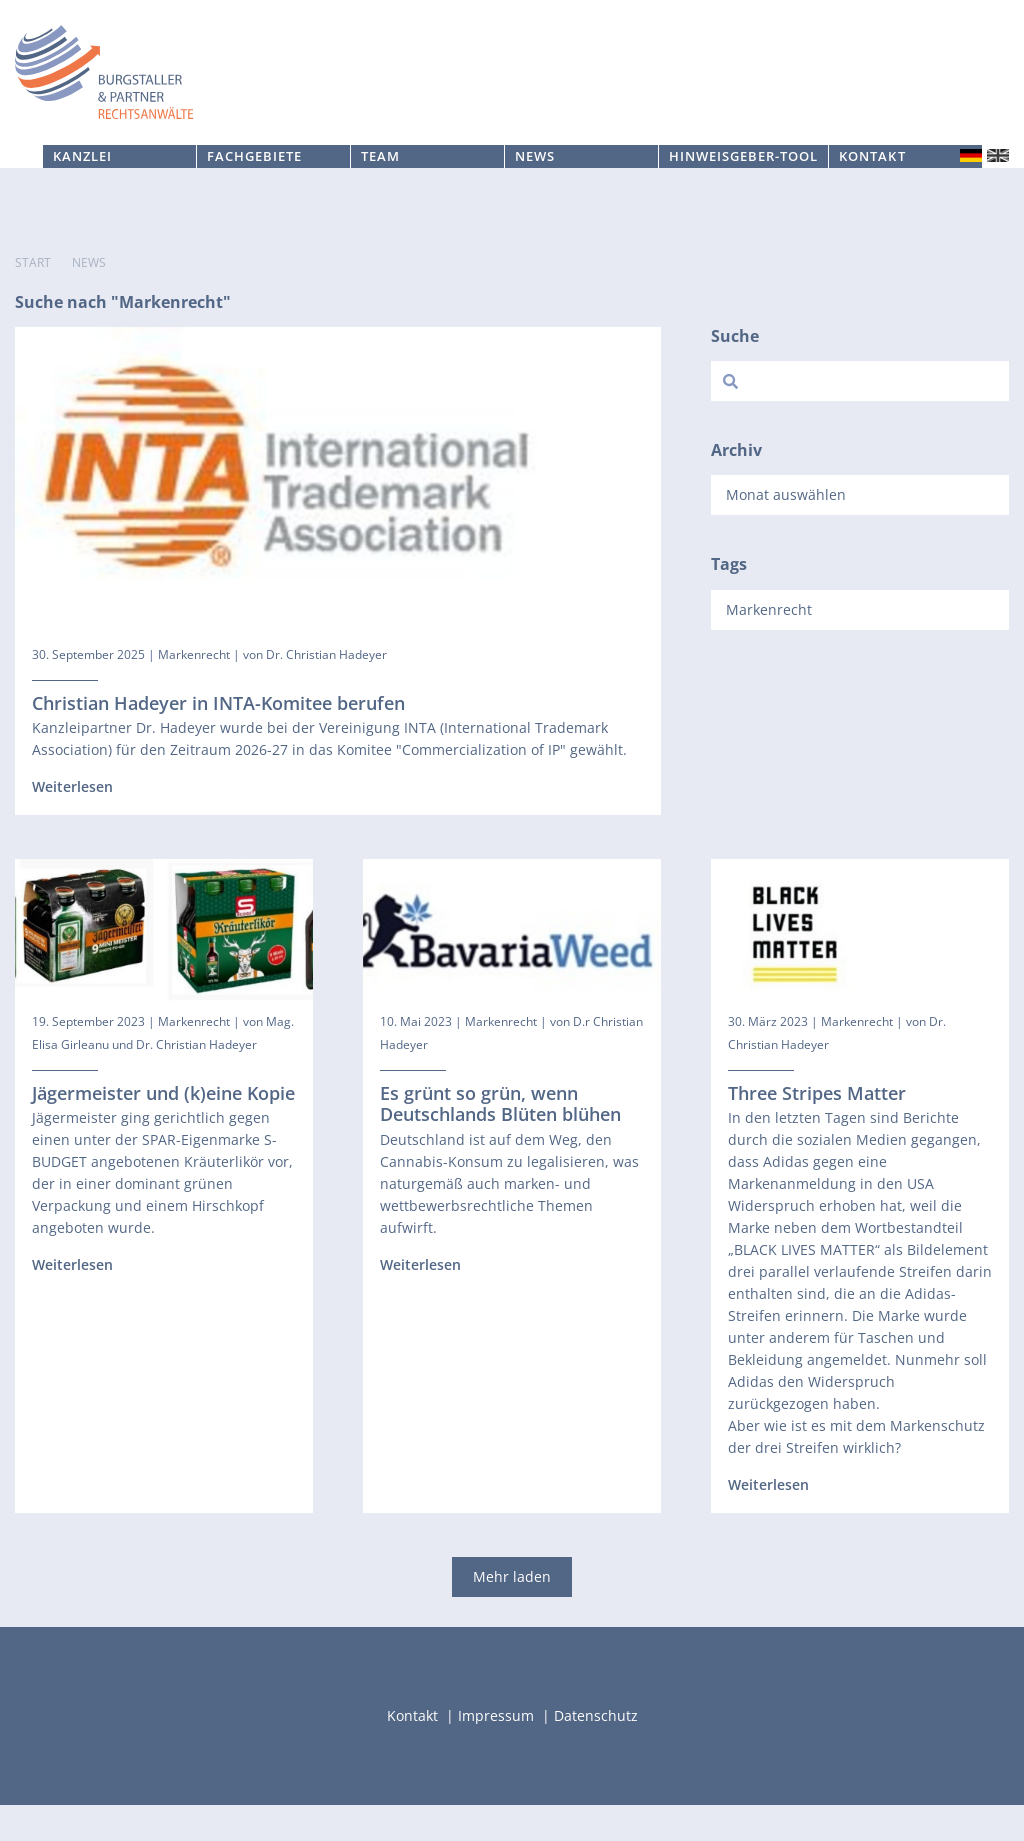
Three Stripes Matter (817, 1128)
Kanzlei (82, 192)
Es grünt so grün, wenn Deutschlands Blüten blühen (500, 1139)
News (535, 192)
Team (380, 192)
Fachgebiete (254, 192)
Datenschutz (596, 1751)
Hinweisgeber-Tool (744, 192)
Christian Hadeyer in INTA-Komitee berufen (218, 738)
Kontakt (872, 192)
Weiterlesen (72, 822)
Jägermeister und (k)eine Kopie (163, 1128)
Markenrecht (194, 689)
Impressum (498, 1751)
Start (33, 298)
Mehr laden (512, 1612)
